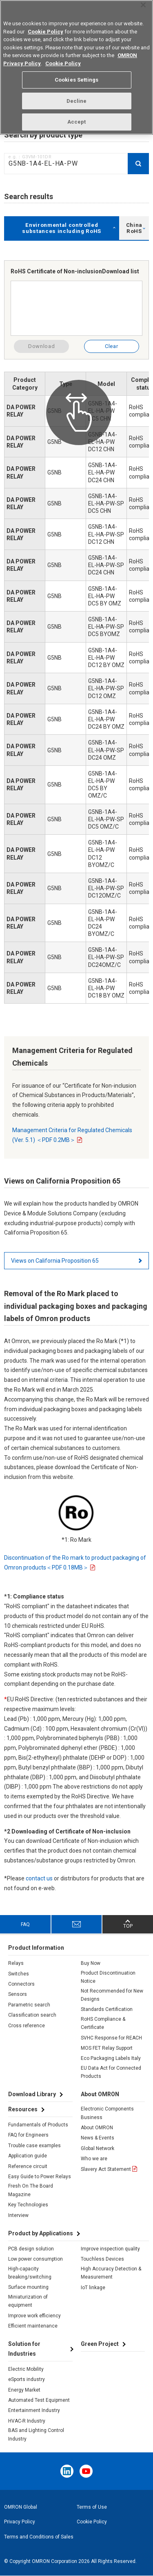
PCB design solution (31, 2249)
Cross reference (26, 2025)
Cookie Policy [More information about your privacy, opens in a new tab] (63, 58)
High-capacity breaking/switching (29, 2273)
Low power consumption (35, 2259)
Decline (77, 96)
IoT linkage (93, 2287)
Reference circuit (27, 2166)
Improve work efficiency (34, 2316)
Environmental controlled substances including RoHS (61, 228)
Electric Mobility (26, 2369)
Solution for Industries (24, 2349)
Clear (111, 346)
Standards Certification (107, 2009)
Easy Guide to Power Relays (39, 2176)
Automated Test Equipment (39, 2400)
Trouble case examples (34, 2145)
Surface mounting (28, 2287)
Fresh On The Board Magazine (30, 2190)
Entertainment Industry (34, 2410)
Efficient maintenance (33, 2326)
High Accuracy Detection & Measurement (111, 2273)
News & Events (97, 2138)
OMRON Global (20, 2507)
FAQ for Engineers (28, 2135)
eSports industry (26, 2379)
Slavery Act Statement (106, 2169)
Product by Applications (40, 2233)
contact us (39, 1878)
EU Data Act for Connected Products (111, 2072)
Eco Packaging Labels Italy (111, 2058)
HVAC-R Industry (26, 2421)
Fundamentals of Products (38, 2125)
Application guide (27, 2156)
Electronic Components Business (107, 2113)
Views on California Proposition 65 (55, 1260)
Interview (18, 2215)
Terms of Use (92, 2507)
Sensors (17, 1994)
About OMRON (97, 2127)
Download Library (32, 2094)
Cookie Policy (92, 2522)
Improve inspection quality (110, 2249)
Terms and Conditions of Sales (38, 2537)
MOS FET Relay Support (107, 2048)
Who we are (94, 2158)
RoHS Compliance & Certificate (103, 2023)
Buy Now (90, 1963)
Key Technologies (28, 2205)
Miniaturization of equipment (28, 2301)
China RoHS (134, 228)
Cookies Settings (76, 74)
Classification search (32, 2015)
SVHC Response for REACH (111, 2038)
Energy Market (24, 2390)
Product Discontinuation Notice (108, 1977)
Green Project (100, 2344)
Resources (23, 2109)
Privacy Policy (19, 2522)
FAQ (25, 1924)
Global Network (97, 2148)
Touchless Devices (102, 2259)
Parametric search (29, 2005)
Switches (18, 1974)
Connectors (21, 1984)
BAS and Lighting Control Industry (36, 2434)
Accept (76, 116)
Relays (16, 1963)
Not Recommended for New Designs (112, 1995)
